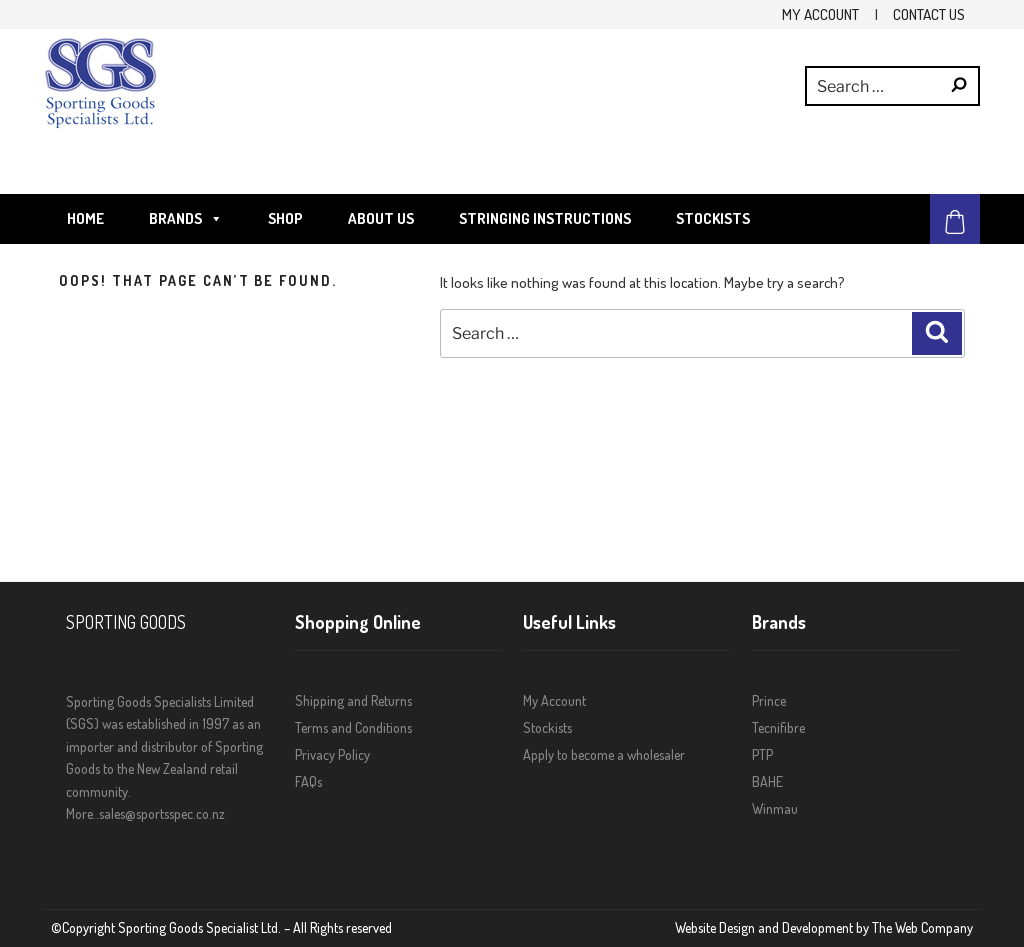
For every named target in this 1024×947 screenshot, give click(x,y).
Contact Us (929, 14)
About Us (381, 218)
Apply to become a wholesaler (604, 754)
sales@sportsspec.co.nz (162, 813)
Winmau (775, 808)
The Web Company (922, 927)
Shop (285, 218)
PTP (762, 754)
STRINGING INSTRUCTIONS (545, 218)
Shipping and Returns (353, 700)
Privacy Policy (332, 754)
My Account (820, 14)
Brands (186, 219)
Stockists (713, 218)
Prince (769, 700)
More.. (82, 813)
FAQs (308, 781)
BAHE (767, 781)
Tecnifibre (778, 727)
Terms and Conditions (353, 727)
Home (85, 218)
